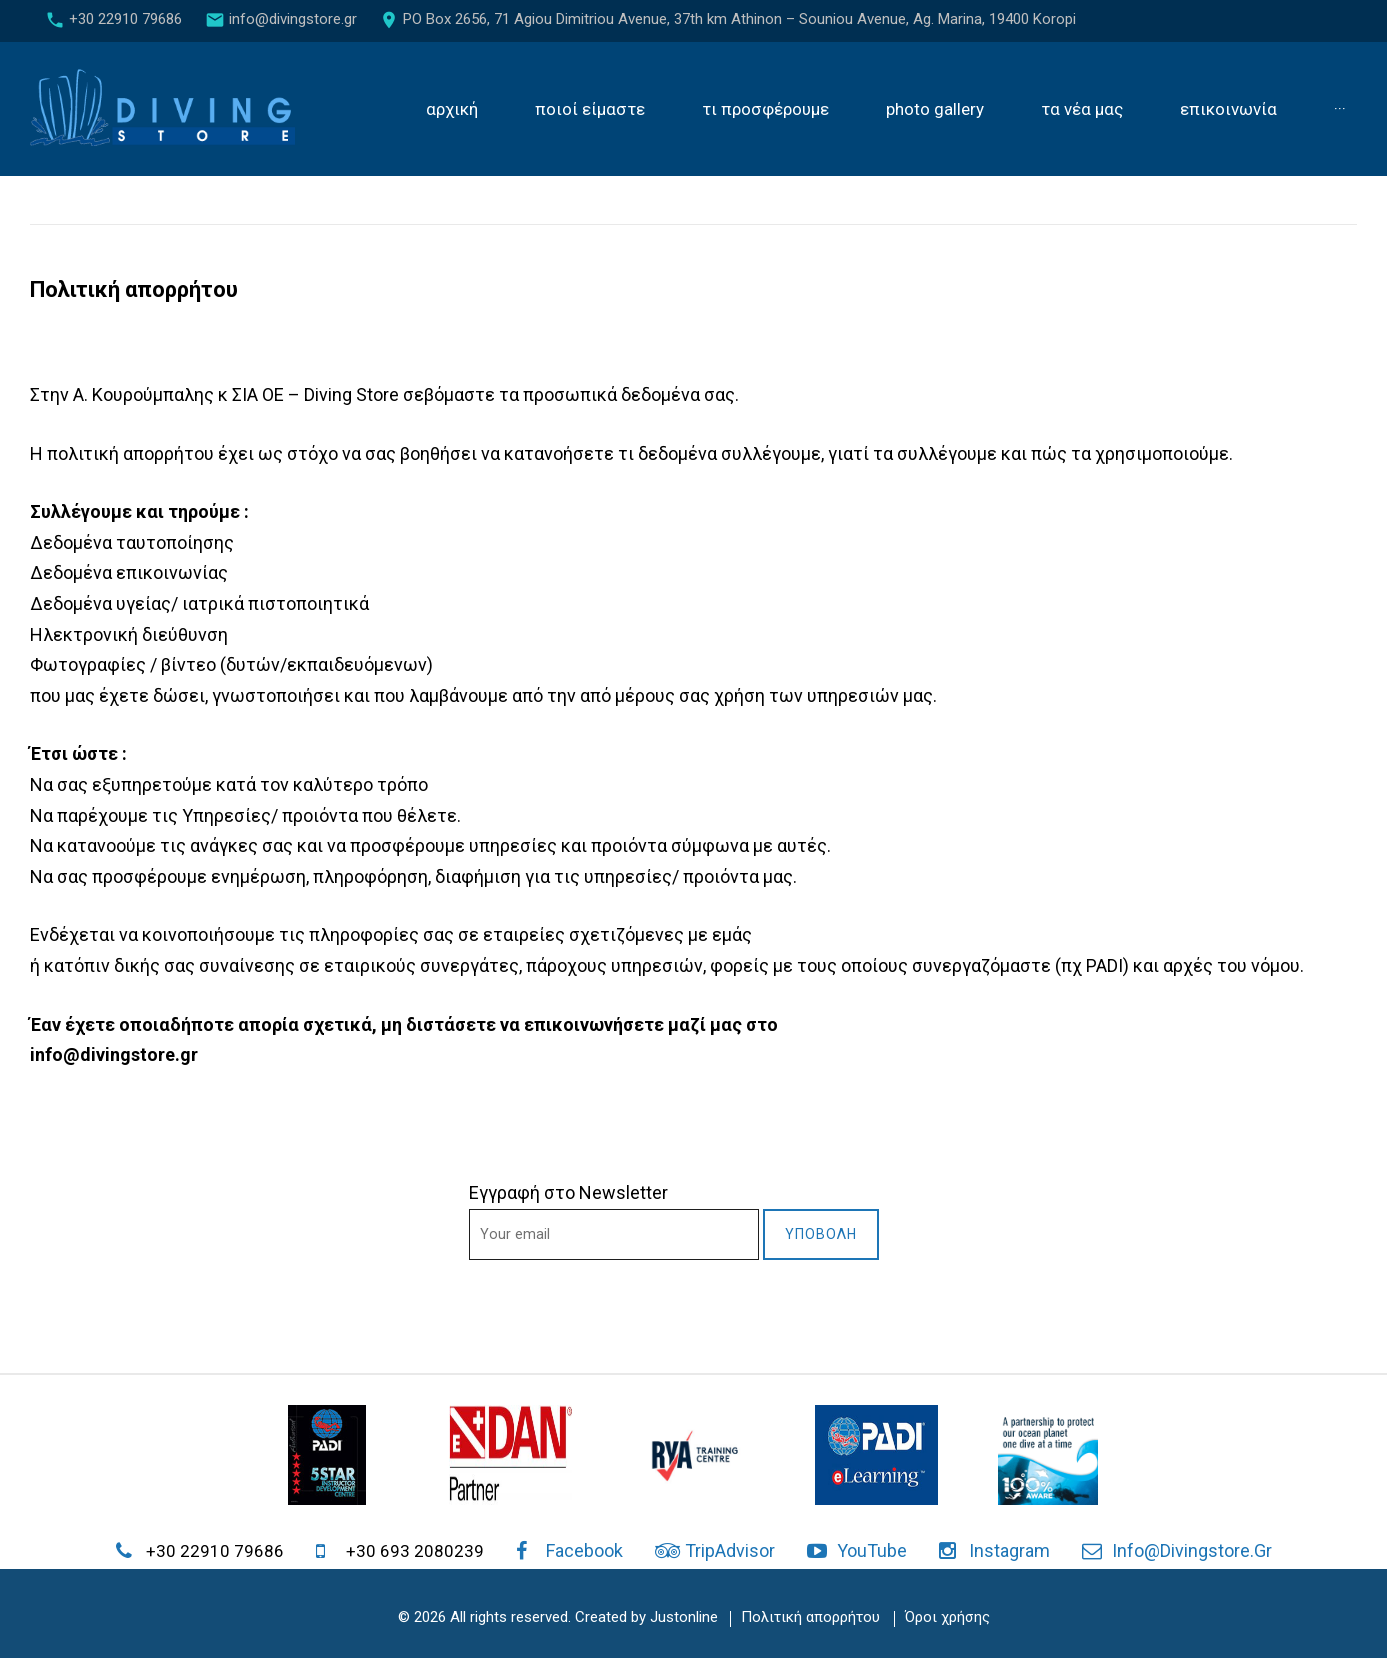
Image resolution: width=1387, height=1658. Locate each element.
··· (1340, 109)
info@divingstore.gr (293, 19)
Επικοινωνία (1228, 109)
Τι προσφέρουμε (765, 109)
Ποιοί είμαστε (590, 109)
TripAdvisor (730, 1550)
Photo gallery (935, 109)
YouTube (872, 1550)
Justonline (684, 1617)
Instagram (1009, 1550)
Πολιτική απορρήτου (810, 1617)
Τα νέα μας (1082, 109)
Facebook (584, 1550)
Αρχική (452, 109)
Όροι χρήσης (947, 1617)
